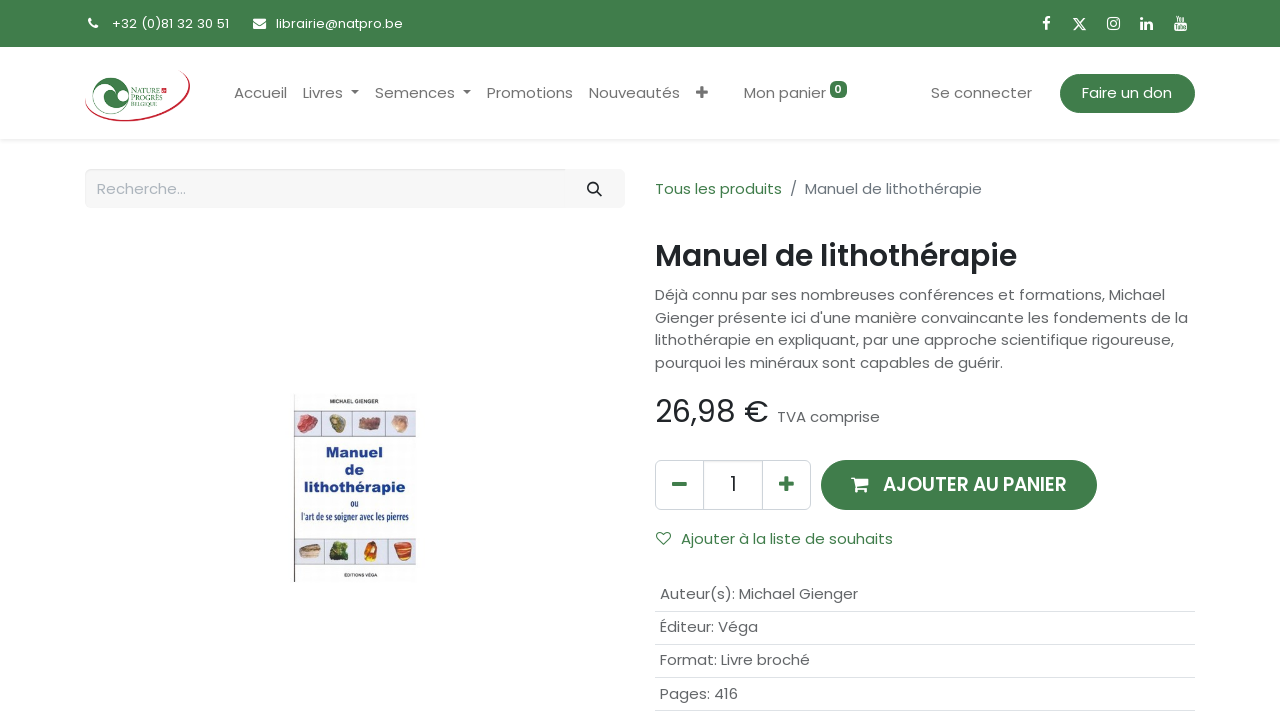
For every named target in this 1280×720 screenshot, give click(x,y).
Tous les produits (718, 188)
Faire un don (1127, 92)
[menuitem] (260, 93)
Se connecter (981, 92)
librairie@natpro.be (339, 23)
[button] (702, 93)
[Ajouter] (786, 484)
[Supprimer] (679, 484)
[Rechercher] (595, 188)
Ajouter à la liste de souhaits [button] (774, 538)
